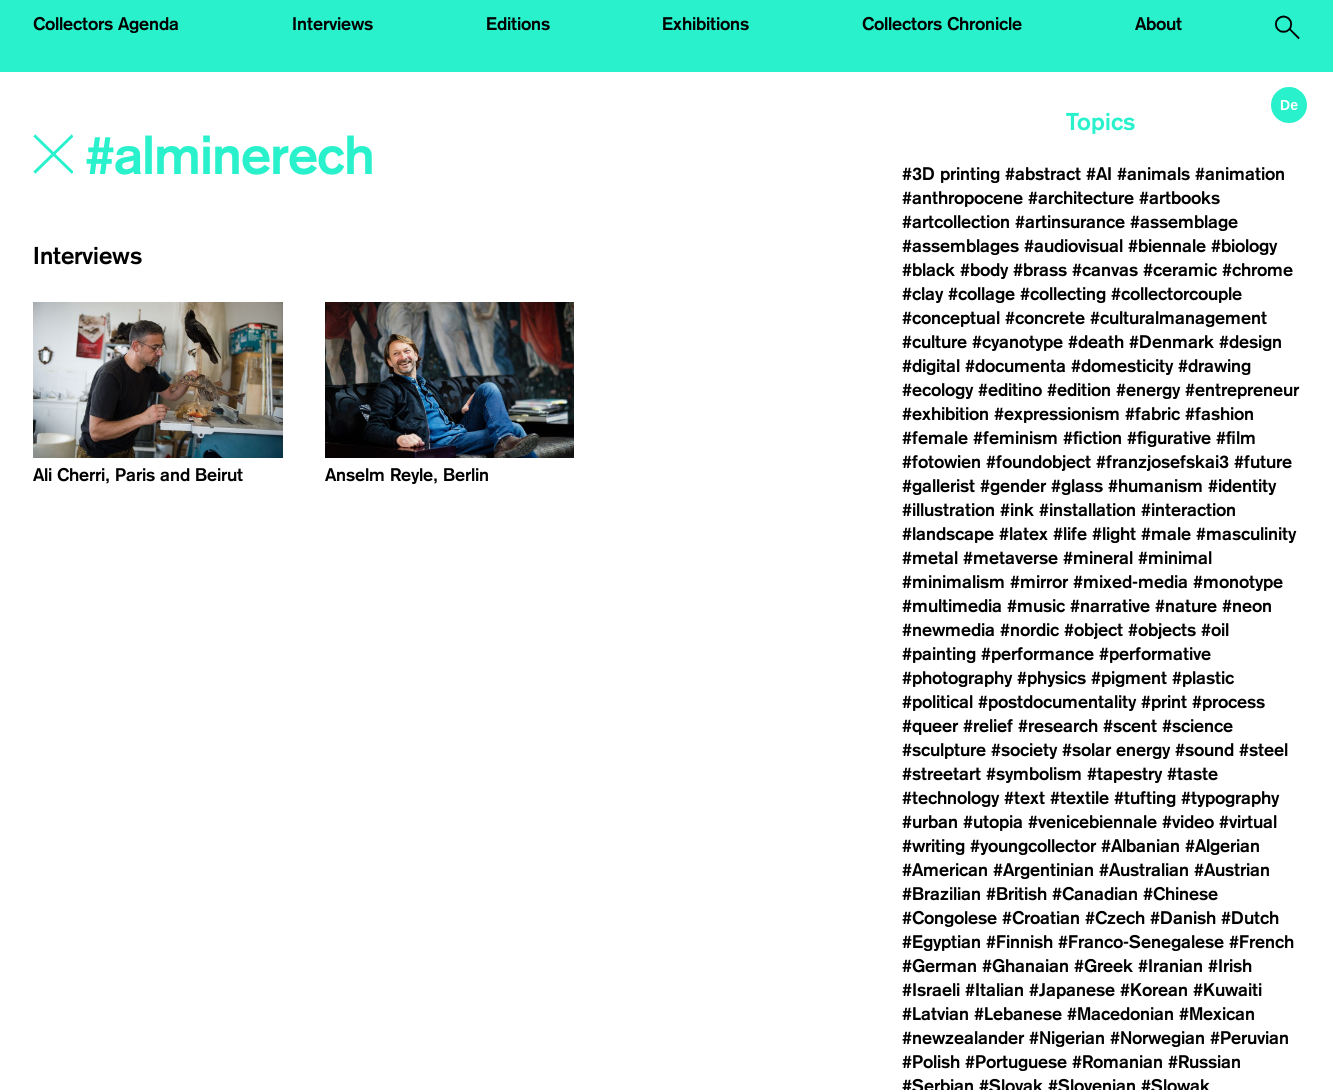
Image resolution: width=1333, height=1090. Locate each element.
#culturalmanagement (1178, 318)
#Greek (1103, 966)
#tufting (1145, 798)
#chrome (1257, 270)
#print (1164, 702)
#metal (930, 558)
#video (1188, 822)
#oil (1215, 630)
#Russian (1204, 1062)
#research (1058, 726)
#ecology (937, 390)
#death (1096, 342)
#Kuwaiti (1227, 990)
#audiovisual (1073, 246)
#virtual (1248, 822)
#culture (934, 342)
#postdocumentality (1057, 702)
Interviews (332, 24)
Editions (518, 24)
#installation (1087, 510)
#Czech (1115, 918)
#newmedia (948, 630)
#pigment (1129, 678)
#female (935, 438)
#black (928, 270)
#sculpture (944, 750)
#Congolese (949, 918)
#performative (1155, 654)
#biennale (1167, 246)
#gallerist (938, 486)
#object (1093, 630)
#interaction (1188, 510)
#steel (1263, 750)
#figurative (1169, 438)
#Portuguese (1016, 1062)
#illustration (948, 510)
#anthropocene (962, 198)
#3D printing (951, 174)
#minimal (1175, 558)
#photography (957, 678)
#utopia (993, 822)
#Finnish (1019, 942)
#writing (933, 846)
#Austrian (1232, 870)
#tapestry (1124, 774)
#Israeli (931, 990)
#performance (1037, 654)
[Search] (334, 157)
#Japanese (1072, 990)
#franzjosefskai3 (1162, 462)
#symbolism (1034, 774)
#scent (1130, 726)
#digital (931, 366)
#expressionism (1057, 414)
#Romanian (1117, 1062)
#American (945, 870)
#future (1263, 462)
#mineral (1098, 558)
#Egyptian (941, 942)
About (1158, 24)
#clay (922, 294)
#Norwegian (1157, 1038)
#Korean (1154, 990)
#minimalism (953, 582)
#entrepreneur (1242, 390)
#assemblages (960, 246)
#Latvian (935, 1014)
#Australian (1144, 870)
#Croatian (1041, 918)
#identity (1242, 486)
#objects (1162, 630)
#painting (939, 654)
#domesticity (1122, 366)
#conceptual (951, 318)
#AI (1099, 174)
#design (1250, 342)
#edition (1079, 390)
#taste (1192, 774)
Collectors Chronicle (942, 24)
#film (1236, 438)
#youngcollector (1033, 846)
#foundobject (1038, 462)
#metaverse (1010, 558)
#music (1036, 606)
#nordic (1029, 630)
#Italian (994, 990)
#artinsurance (1070, 222)
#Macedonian (1120, 1014)
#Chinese (1180, 894)
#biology (1244, 246)
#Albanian (1140, 846)
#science (1197, 726)
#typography (1230, 798)
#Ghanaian (1025, 966)
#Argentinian (1043, 870)
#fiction (1092, 438)
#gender (1013, 486)
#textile (1079, 798)
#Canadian (1095, 894)
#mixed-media (1130, 582)
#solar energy (1116, 750)
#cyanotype (1017, 342)
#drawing (1214, 366)
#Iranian (1170, 966)
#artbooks (1179, 198)
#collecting (1063, 294)
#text (1024, 798)
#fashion (1219, 414)
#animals (1153, 174)
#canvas (1105, 270)
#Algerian (1222, 846)
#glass (1077, 486)
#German (939, 966)
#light (1114, 534)
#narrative (1110, 606)
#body (984, 270)
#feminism (1015, 438)
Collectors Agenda (106, 24)
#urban (930, 822)
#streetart (941, 774)
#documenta (1015, 366)
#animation (1240, 174)
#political (937, 702)
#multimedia (952, 606)
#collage (981, 294)
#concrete (1045, 318)
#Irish (1230, 966)
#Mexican (1217, 1014)
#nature (1186, 606)
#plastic (1203, 678)
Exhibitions (705, 24)
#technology (950, 798)
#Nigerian (1067, 1038)
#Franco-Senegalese (1141, 942)
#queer (930, 726)
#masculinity (1246, 534)
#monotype (1238, 582)
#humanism (1155, 486)
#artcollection (956, 222)
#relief (988, 726)
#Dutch (1250, 918)
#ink (1017, 510)
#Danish (1183, 918)
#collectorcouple (1176, 294)
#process (1228, 702)
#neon (1247, 606)
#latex (1023, 534)
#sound (1204, 750)
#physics (1051, 678)
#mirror (1039, 582)
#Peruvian (1249, 1038)
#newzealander (963, 1038)
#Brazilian (941, 894)
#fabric (1152, 414)
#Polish (931, 1062)
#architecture (1081, 198)
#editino (1010, 390)
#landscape (948, 534)
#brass (1040, 270)
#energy (1148, 390)
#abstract (1043, 174)
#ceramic (1180, 270)
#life (1070, 534)
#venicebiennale (1092, 822)
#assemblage (1184, 222)
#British (1016, 894)
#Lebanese (1018, 1014)
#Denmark (1171, 342)
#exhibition (945, 414)
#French (1261, 942)
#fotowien (941, 462)
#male (1166, 534)
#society (1024, 750)
